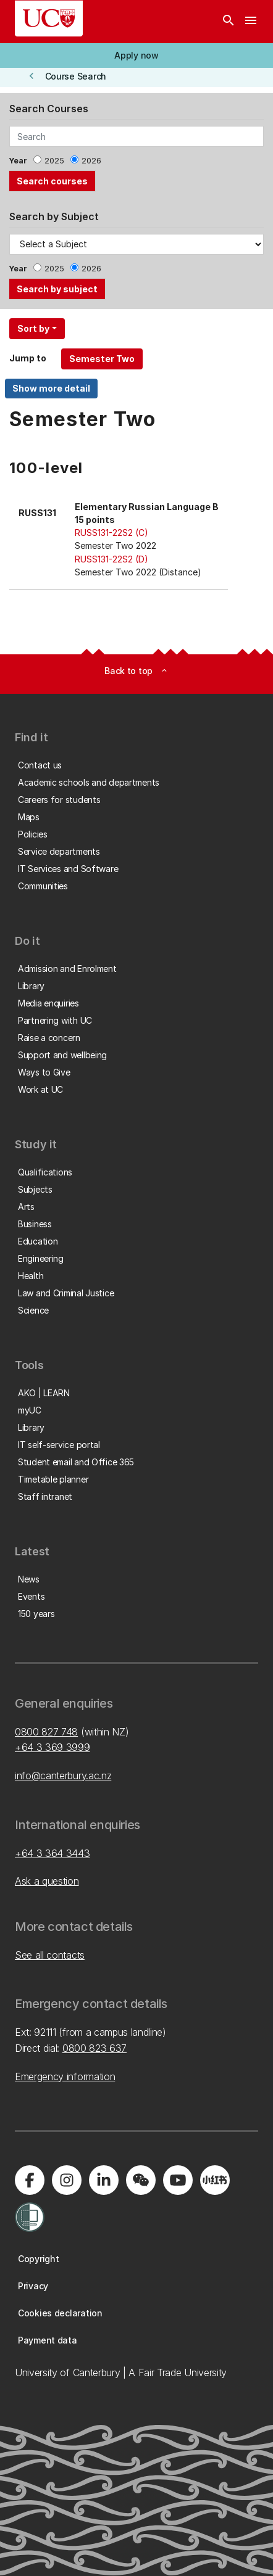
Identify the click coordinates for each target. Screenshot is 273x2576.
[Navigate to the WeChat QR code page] (141, 2180)
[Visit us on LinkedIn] (104, 2180)
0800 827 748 (46, 1732)
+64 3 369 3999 (52, 1747)
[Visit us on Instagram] (67, 2180)
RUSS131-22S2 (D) (111, 559)
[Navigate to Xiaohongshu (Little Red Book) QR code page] (215, 2180)
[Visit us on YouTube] (178, 2180)
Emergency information (65, 2076)
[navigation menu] (250, 22)
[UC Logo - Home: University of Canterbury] (49, 18)
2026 (91, 160)
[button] (136, 55)
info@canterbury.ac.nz (63, 1775)
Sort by (33, 328)
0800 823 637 (94, 2048)
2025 (54, 160)
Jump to (27, 358)
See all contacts (50, 1955)
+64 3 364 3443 (52, 1853)
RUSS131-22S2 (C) (111, 532)
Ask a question (47, 1881)
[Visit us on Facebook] (29, 2180)
